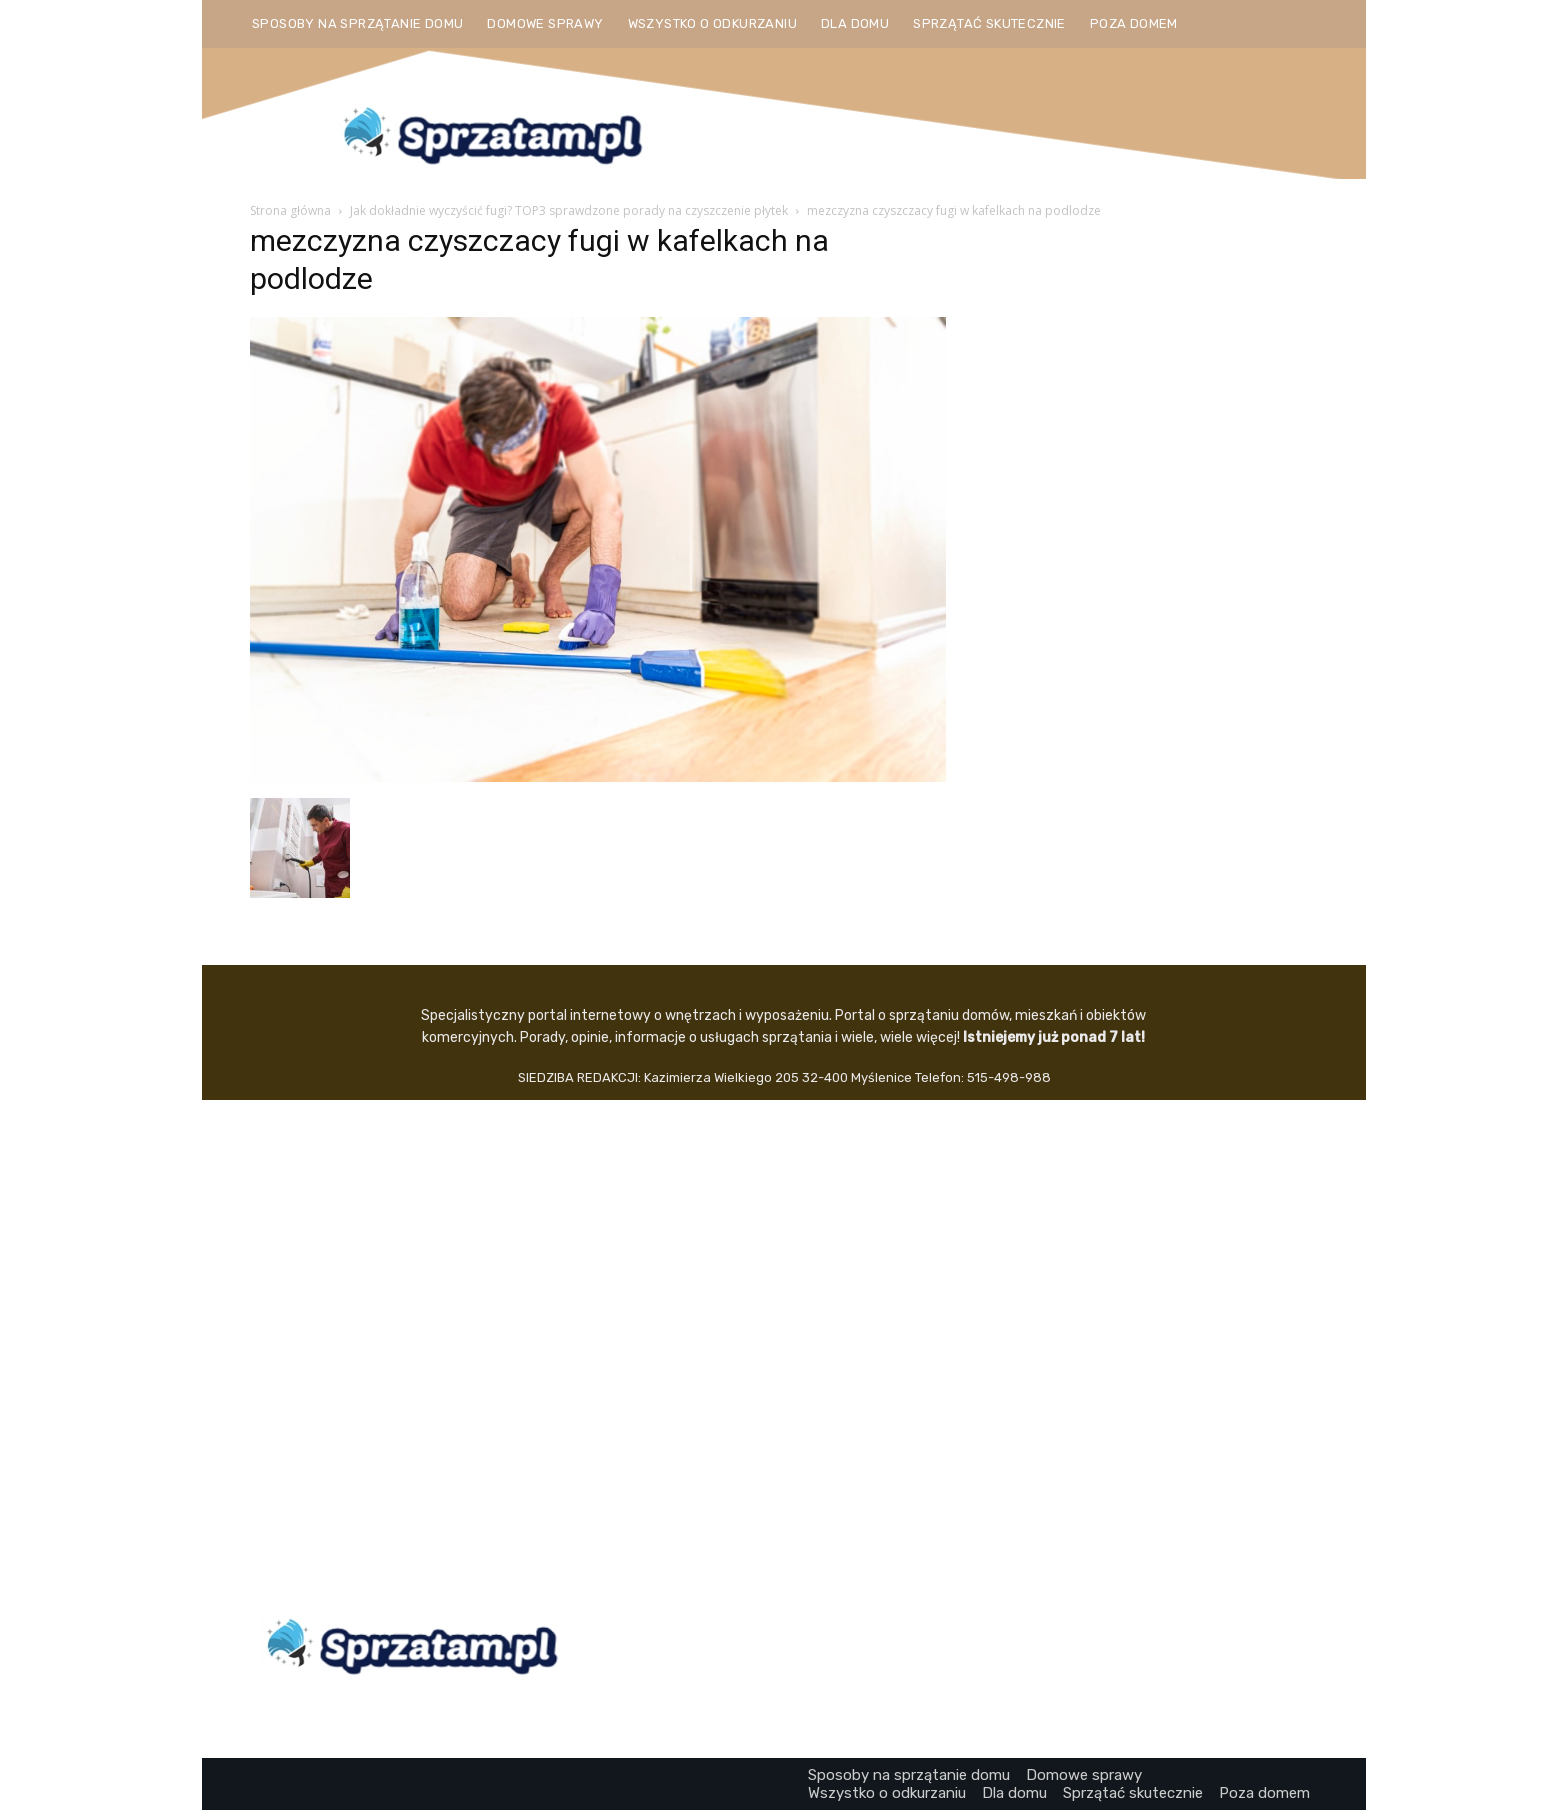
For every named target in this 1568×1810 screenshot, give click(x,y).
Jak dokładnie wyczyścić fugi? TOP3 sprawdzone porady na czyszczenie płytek (569, 210)
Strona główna (290, 210)
